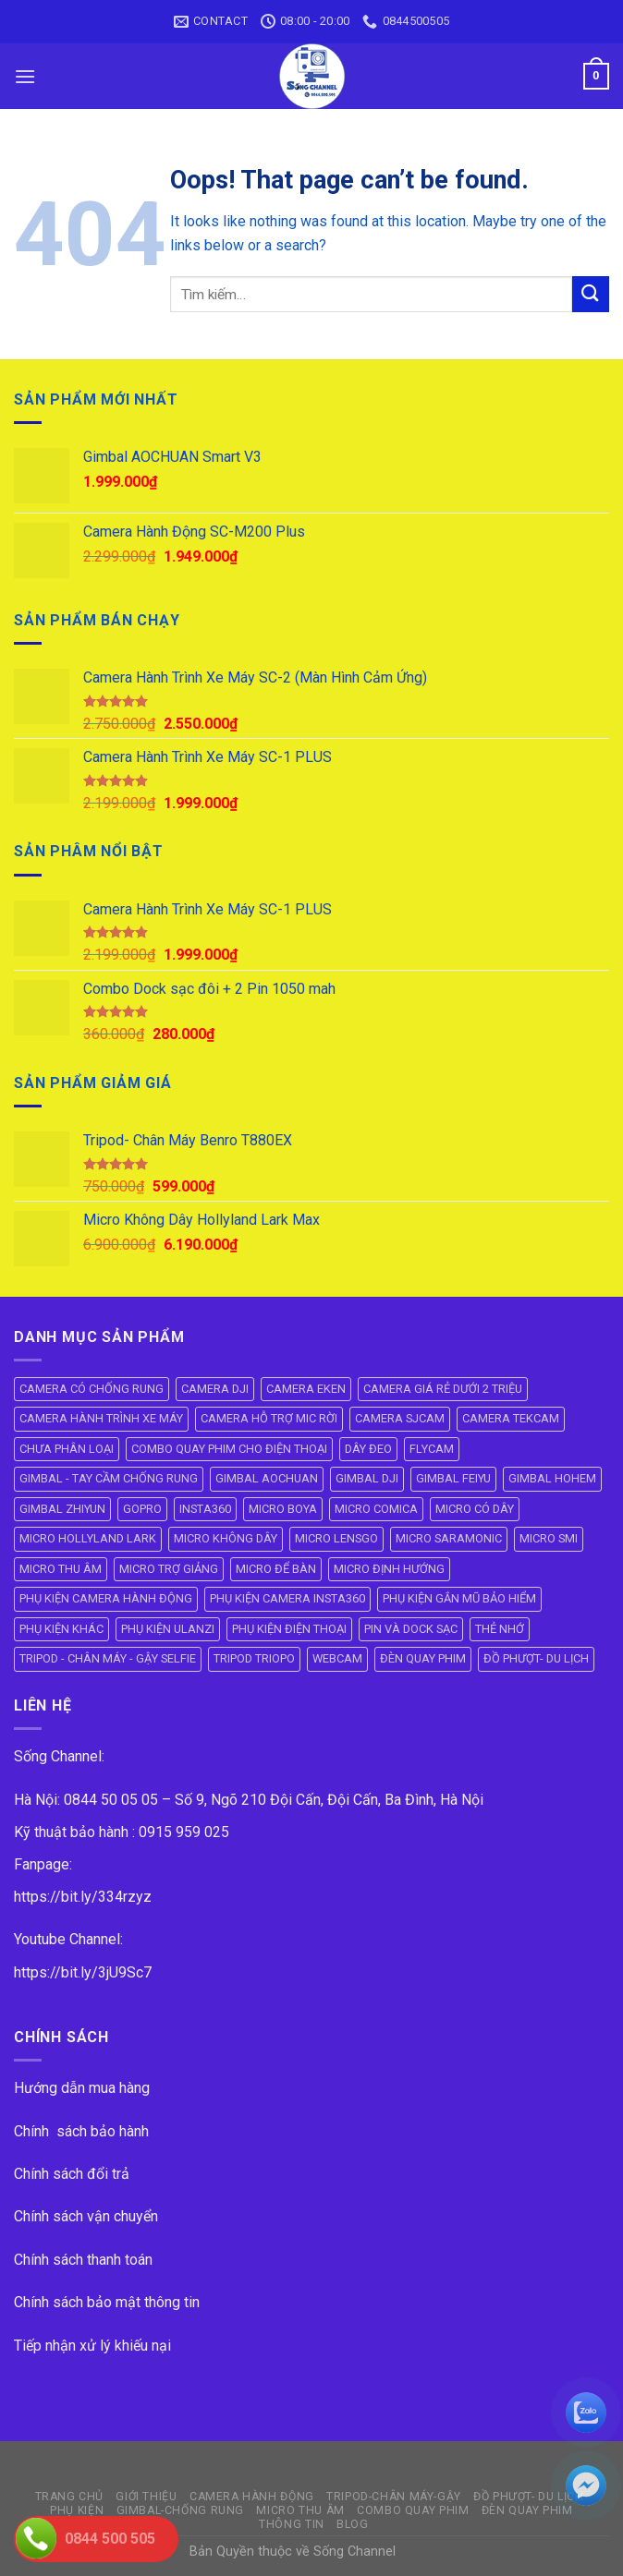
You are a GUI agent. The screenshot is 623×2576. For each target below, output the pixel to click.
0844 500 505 (110, 2538)
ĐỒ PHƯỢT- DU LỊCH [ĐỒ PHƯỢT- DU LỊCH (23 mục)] (536, 1658)
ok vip (416, 2551)
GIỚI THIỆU (146, 2496)
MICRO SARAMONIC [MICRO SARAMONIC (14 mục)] (449, 1538)
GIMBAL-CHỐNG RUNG (180, 2510)
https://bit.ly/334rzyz (83, 1896)
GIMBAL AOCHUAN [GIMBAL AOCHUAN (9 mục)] (266, 1478)
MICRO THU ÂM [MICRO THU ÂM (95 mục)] (60, 1569)
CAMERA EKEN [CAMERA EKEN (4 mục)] (306, 1389)
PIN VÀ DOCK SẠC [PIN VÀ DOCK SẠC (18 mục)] (411, 1629)
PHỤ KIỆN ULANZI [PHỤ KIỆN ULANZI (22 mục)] (167, 1629)
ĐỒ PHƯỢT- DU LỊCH (528, 2496)
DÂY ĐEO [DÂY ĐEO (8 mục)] (368, 1449)
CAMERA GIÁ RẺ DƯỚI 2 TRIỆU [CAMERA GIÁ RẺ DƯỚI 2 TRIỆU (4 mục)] (442, 1389)
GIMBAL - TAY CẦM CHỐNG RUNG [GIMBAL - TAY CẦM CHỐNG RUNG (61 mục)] (108, 1478)
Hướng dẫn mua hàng (82, 2088)
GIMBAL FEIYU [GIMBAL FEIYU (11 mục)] (453, 1478)
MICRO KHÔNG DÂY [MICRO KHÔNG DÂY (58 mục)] (225, 1538)
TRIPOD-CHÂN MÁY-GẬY (393, 2496)
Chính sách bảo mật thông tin (107, 2302)
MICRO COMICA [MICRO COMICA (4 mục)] (376, 1509)
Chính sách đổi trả (71, 2174)
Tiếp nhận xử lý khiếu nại (92, 2345)
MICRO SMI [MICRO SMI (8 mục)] (548, 1538)
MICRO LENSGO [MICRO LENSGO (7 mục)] (336, 1538)
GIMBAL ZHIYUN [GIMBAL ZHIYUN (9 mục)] (62, 1509)
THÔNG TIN (291, 2524)
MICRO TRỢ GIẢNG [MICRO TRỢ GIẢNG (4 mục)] (168, 1569)
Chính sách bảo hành (81, 2131)
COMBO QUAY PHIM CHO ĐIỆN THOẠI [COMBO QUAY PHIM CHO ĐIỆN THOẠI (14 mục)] (229, 1449)
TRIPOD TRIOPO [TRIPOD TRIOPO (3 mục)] (254, 1658)
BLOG (352, 2524)
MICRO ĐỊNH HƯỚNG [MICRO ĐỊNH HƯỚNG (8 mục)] (389, 1569)
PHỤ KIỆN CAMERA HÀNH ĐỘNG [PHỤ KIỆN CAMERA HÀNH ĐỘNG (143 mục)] (105, 1598)
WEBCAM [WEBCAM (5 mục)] (337, 1658)
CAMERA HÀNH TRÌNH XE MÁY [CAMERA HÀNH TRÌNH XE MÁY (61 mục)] (101, 1418)
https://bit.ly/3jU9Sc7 (83, 1972)
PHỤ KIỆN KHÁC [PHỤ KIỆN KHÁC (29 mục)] (61, 1629)
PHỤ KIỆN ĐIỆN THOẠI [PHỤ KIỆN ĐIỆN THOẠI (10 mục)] (289, 1629)
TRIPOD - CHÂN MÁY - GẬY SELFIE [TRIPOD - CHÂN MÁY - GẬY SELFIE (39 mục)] (107, 1658)
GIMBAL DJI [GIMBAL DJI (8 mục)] (367, 1478)
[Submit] (590, 294)
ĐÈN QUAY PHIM (527, 2510)
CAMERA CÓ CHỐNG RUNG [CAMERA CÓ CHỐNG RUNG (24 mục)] (91, 1389)
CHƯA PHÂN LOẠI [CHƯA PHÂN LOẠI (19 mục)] (66, 1449)
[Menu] (25, 76)
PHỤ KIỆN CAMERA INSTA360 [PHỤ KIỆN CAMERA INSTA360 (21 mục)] (287, 1598)
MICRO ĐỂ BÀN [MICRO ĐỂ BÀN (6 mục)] (276, 1569)
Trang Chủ (69, 2496)
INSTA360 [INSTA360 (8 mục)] (205, 1509)
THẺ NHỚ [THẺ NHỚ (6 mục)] (499, 1629)
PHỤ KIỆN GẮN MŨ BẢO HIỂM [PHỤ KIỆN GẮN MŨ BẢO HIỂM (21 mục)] (459, 1598)
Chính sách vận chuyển (86, 2216)
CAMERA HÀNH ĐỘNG (251, 2496)
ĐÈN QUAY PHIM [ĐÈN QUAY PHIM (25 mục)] (423, 1658)
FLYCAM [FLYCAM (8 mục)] (431, 1449)
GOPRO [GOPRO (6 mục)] (142, 1509)
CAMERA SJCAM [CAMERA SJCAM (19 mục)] (400, 1418)
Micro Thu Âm (300, 2510)
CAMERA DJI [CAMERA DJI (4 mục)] (215, 1389)
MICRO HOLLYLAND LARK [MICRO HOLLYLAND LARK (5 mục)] (87, 1538)
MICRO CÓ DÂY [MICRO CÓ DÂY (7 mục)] (474, 1509)
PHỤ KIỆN (77, 2510)
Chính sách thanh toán (83, 2259)
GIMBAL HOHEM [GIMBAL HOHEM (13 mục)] (552, 1478)
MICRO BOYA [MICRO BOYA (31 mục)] (283, 1509)
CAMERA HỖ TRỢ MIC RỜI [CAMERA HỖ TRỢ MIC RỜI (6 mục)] (269, 1418)
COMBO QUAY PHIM (413, 2510)
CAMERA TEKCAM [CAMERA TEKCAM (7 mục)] (510, 1418)
